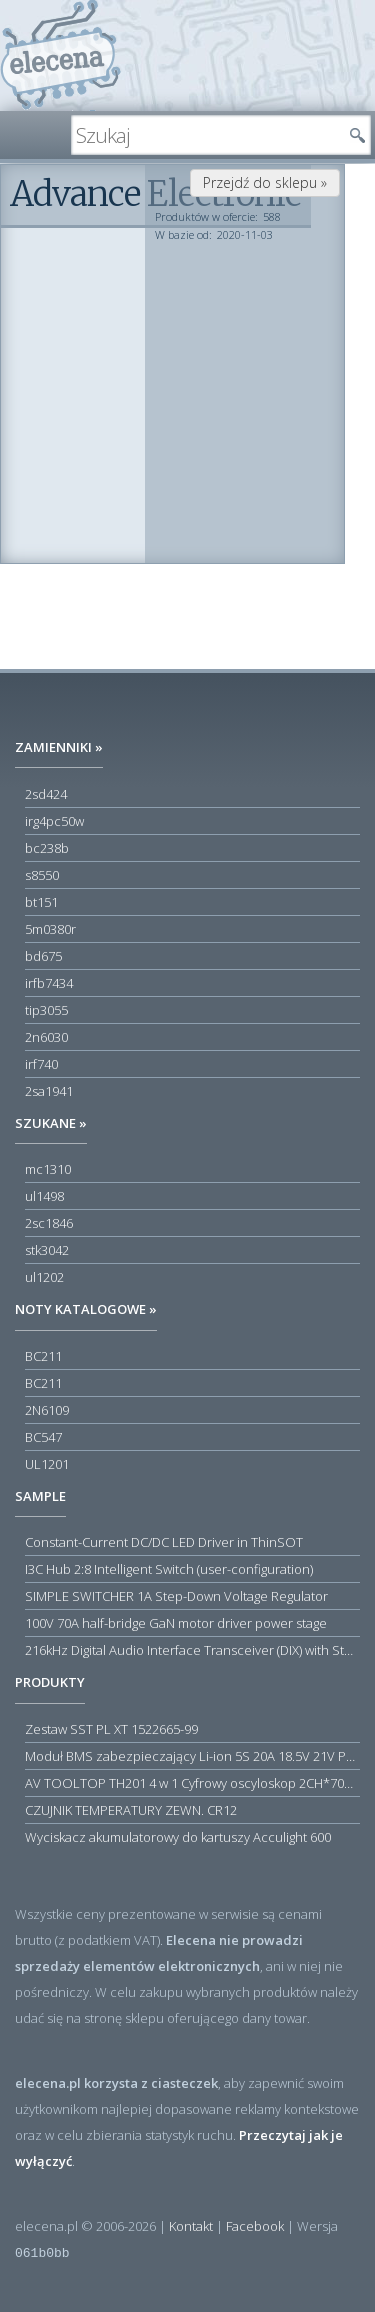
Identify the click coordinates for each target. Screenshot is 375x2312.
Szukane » (51, 1123)
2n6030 (46, 1037)
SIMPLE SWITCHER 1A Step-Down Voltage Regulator (176, 1596)
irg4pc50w (54, 821)
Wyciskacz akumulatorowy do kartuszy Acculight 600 (178, 1837)
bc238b (47, 848)
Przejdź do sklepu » (265, 182)
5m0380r (50, 929)
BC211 (43, 1356)
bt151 (41, 902)
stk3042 (47, 1250)
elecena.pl (60, 55)
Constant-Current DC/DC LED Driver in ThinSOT (164, 1542)
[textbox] (206, 135)
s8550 (42, 875)
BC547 (43, 1437)
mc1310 (48, 1169)
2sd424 (46, 794)
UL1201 (47, 1464)
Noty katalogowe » (86, 1309)
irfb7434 (49, 983)
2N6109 (47, 1410)
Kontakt (191, 2226)
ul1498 (44, 1196)
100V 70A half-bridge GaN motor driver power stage (176, 1623)
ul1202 (44, 1277)
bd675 (43, 956)
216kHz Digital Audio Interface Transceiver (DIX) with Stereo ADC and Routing (192, 1650)
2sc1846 (49, 1223)
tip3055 (46, 1010)
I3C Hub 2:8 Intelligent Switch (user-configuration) (169, 1569)
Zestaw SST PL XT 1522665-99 (111, 1729)
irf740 (41, 1064)
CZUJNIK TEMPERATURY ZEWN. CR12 (131, 1810)
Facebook (255, 2226)
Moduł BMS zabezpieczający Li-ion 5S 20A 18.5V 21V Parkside (192, 1756)
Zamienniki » (59, 747)
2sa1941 (49, 1091)
